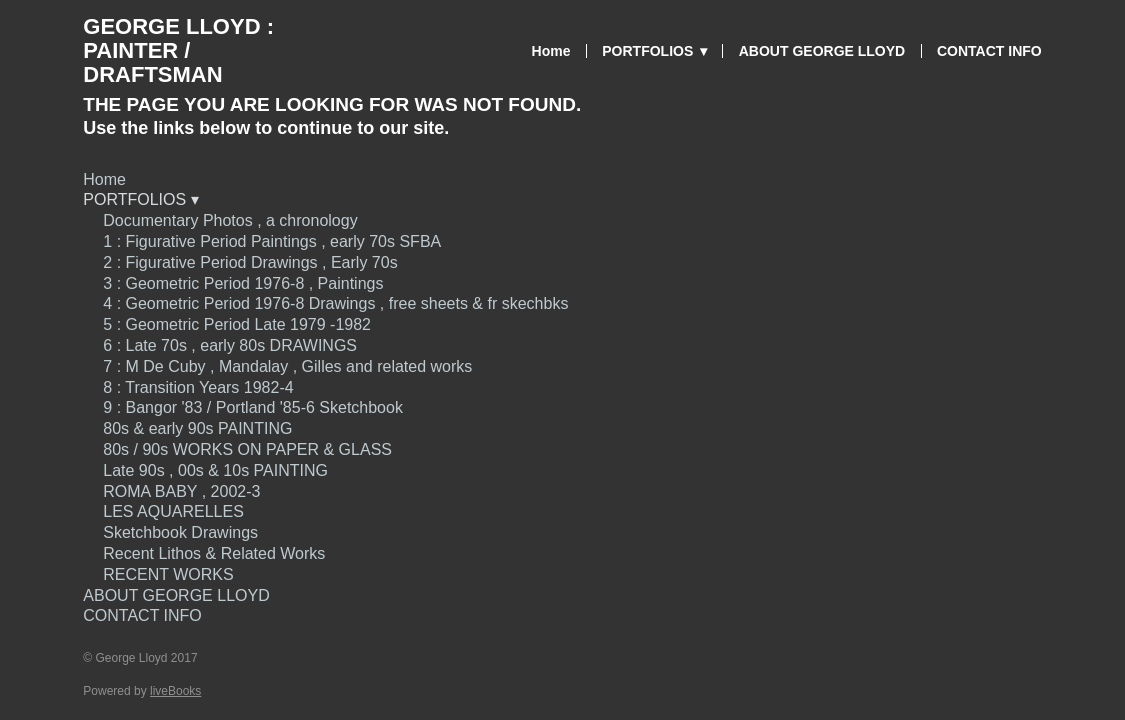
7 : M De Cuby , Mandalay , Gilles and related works (287, 366)
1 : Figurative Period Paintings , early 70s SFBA (272, 241)
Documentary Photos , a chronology (230, 220)
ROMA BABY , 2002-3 (181, 491)
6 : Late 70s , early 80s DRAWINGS (230, 345)
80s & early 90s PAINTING (197, 428)
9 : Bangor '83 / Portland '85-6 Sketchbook (253, 407)
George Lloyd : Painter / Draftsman (178, 50)
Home (551, 51)
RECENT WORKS (170, 574)
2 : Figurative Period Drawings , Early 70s (250, 262)
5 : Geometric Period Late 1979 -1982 (237, 324)
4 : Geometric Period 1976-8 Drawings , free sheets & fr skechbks (335, 303)
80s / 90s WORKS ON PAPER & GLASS (247, 449)
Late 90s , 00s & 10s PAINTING (215, 470)
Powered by (142, 691)
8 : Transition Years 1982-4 (198, 387)
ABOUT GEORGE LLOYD (822, 51)
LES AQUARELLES (173, 511)
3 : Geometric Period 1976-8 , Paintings (243, 283)
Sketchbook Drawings (180, 532)
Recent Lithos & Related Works (214, 553)
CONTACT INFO (989, 51)
